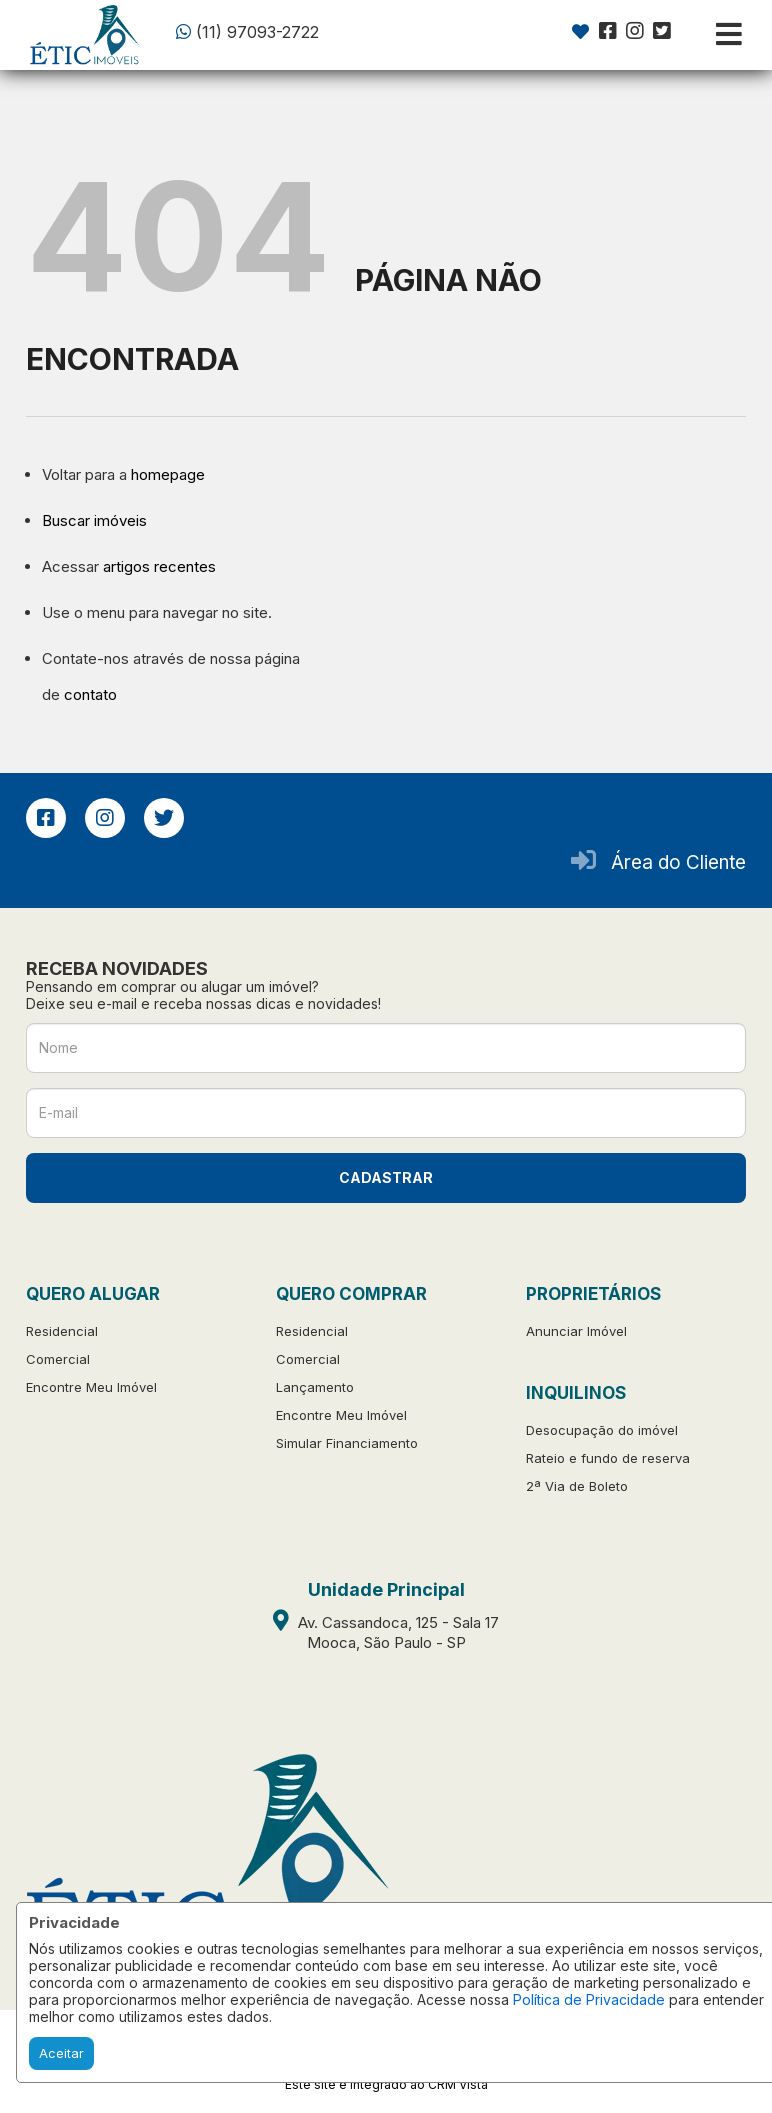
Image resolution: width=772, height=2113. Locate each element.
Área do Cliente (678, 862)
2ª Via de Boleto (577, 1486)
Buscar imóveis (94, 520)
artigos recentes (159, 566)
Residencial (62, 1331)
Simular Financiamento (347, 1443)
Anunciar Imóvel (576, 1331)
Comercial (58, 1359)
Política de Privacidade (589, 1999)
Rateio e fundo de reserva (608, 1458)
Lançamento (315, 1387)
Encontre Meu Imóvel (91, 1387)
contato (90, 694)
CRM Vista (458, 2084)
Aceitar (61, 2053)
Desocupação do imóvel (602, 1430)
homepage (168, 474)
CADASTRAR (386, 1177)
